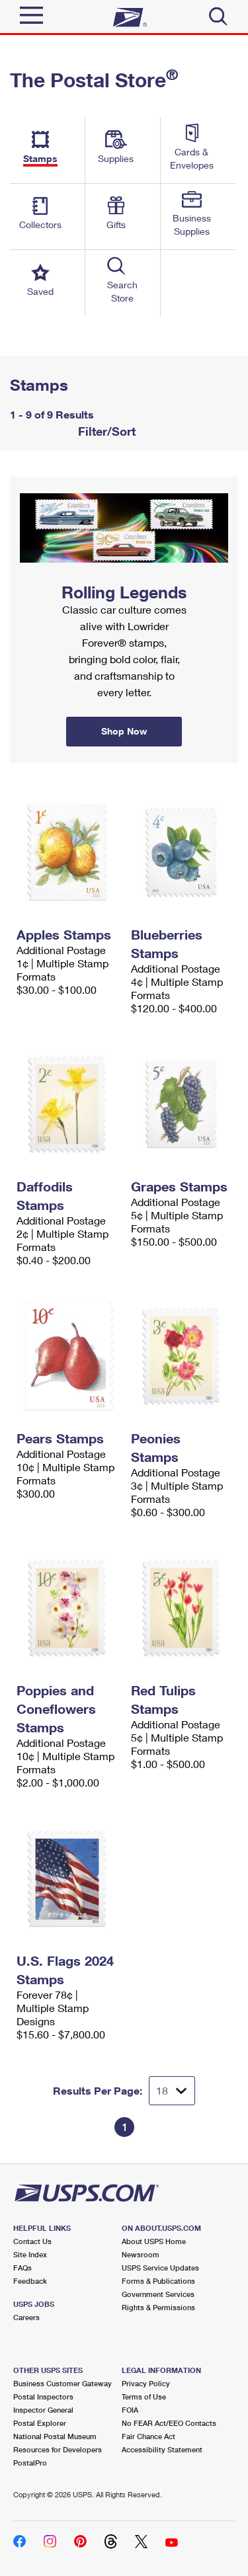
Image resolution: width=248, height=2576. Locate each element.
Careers (26, 2317)
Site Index (30, 2254)
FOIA (130, 2409)
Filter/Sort (105, 431)
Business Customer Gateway (62, 2383)
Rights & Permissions (158, 2307)
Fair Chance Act (148, 2436)
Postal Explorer (39, 2423)
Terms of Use (144, 2396)
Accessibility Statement (162, 2449)
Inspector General (43, 2409)
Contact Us (32, 2241)
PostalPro (30, 2462)
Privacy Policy (146, 2383)
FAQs (22, 2267)
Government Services (158, 2294)
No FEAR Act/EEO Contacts (169, 2423)
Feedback (30, 2280)
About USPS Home (154, 2241)
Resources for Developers (57, 2449)
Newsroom (140, 2254)
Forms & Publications (158, 2280)
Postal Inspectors (43, 2396)
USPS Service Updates (160, 2267)
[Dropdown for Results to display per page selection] (172, 2090)
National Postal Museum (55, 2436)
